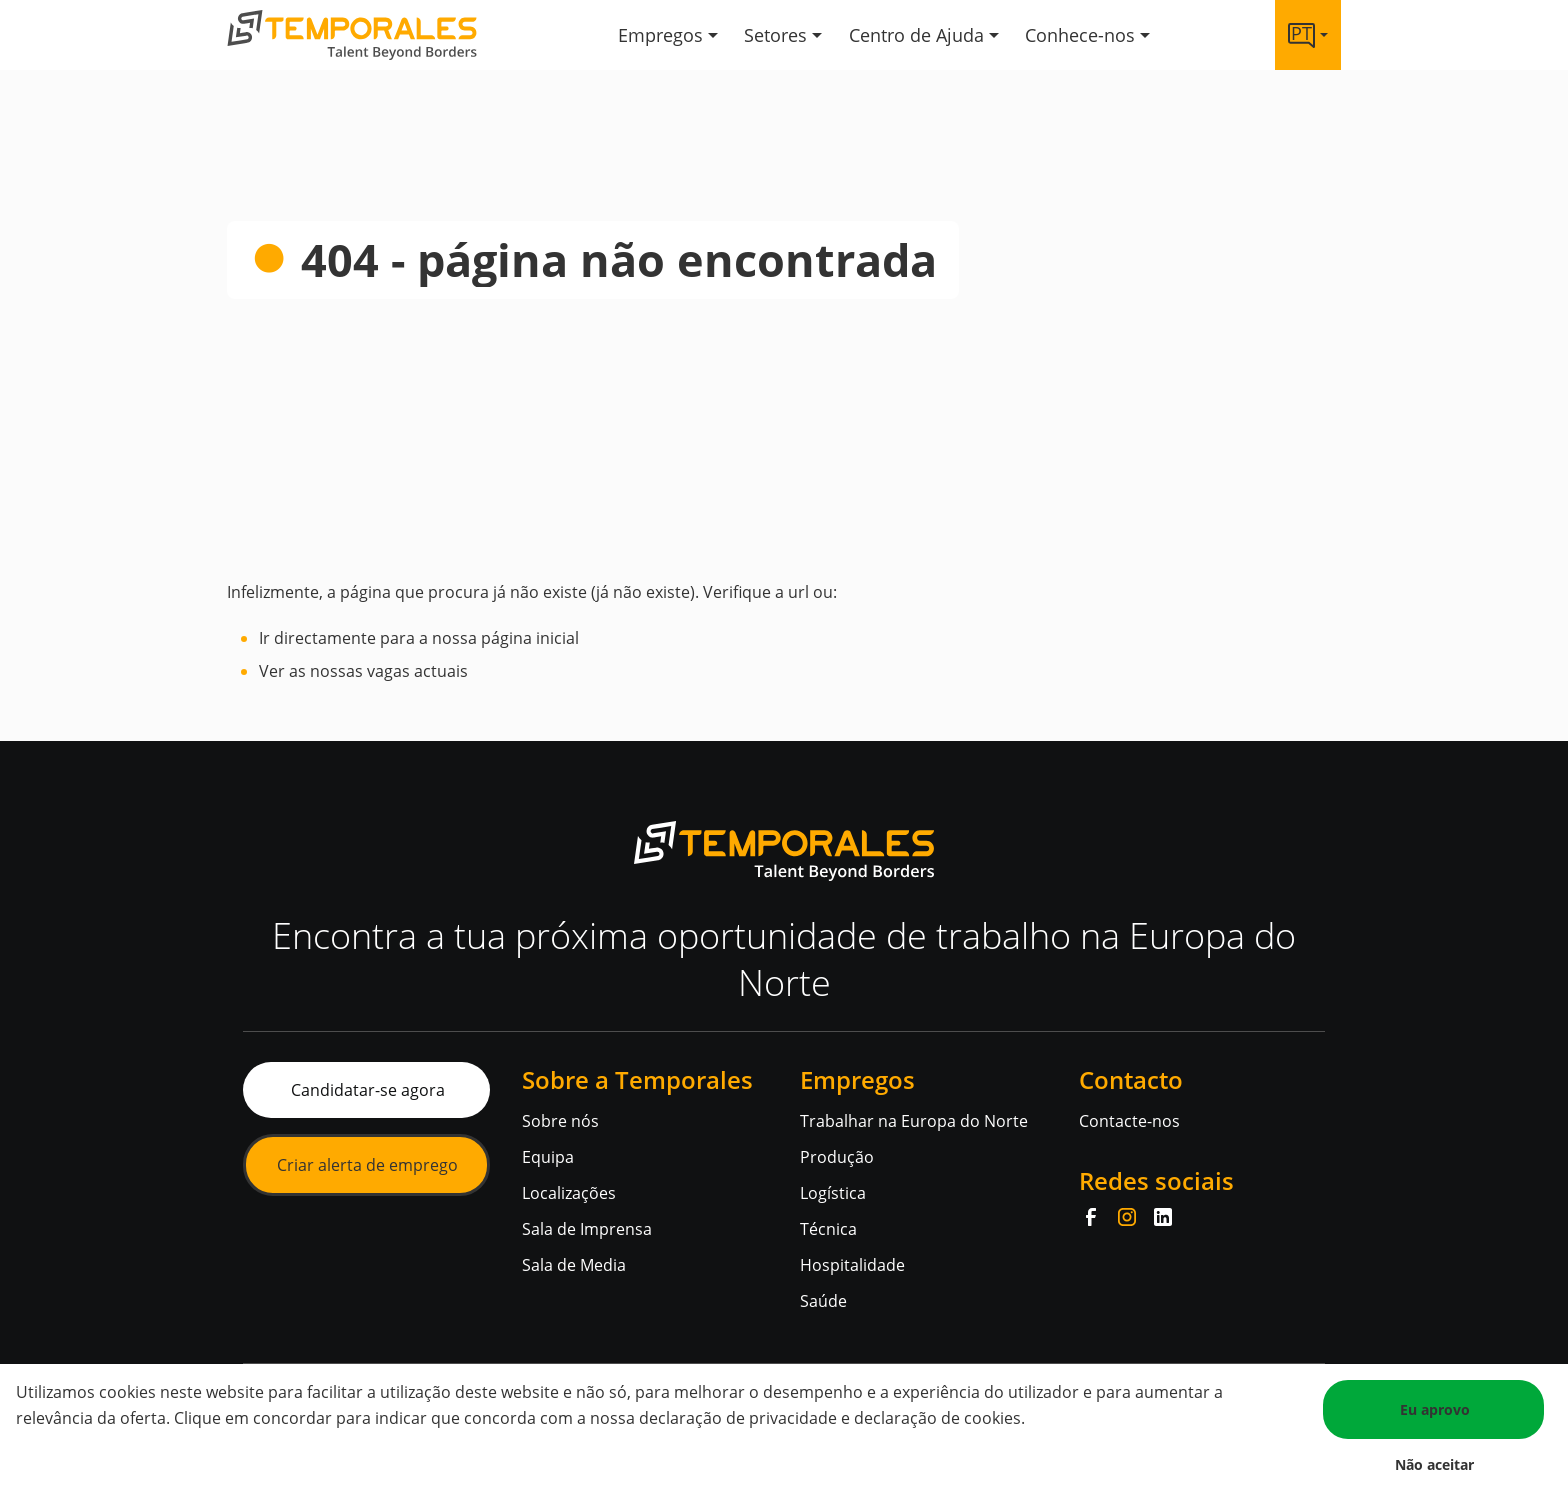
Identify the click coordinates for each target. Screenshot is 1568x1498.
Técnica (828, 1229)
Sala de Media (574, 1265)
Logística (833, 1193)
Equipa (548, 1157)
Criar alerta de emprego (367, 1165)
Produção (837, 1157)
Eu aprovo (1435, 1409)
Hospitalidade (852, 1265)
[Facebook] (1091, 1217)
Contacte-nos (1129, 1121)
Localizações (569, 1193)
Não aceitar (1434, 1464)
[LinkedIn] (1163, 1217)
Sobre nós (560, 1121)
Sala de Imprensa (587, 1229)
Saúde (823, 1301)
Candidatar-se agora (368, 1090)
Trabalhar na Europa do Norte (914, 1121)
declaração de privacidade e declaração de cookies (830, 1418)
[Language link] (1308, 35)
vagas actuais (417, 671)
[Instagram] (1127, 1217)
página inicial (530, 638)
